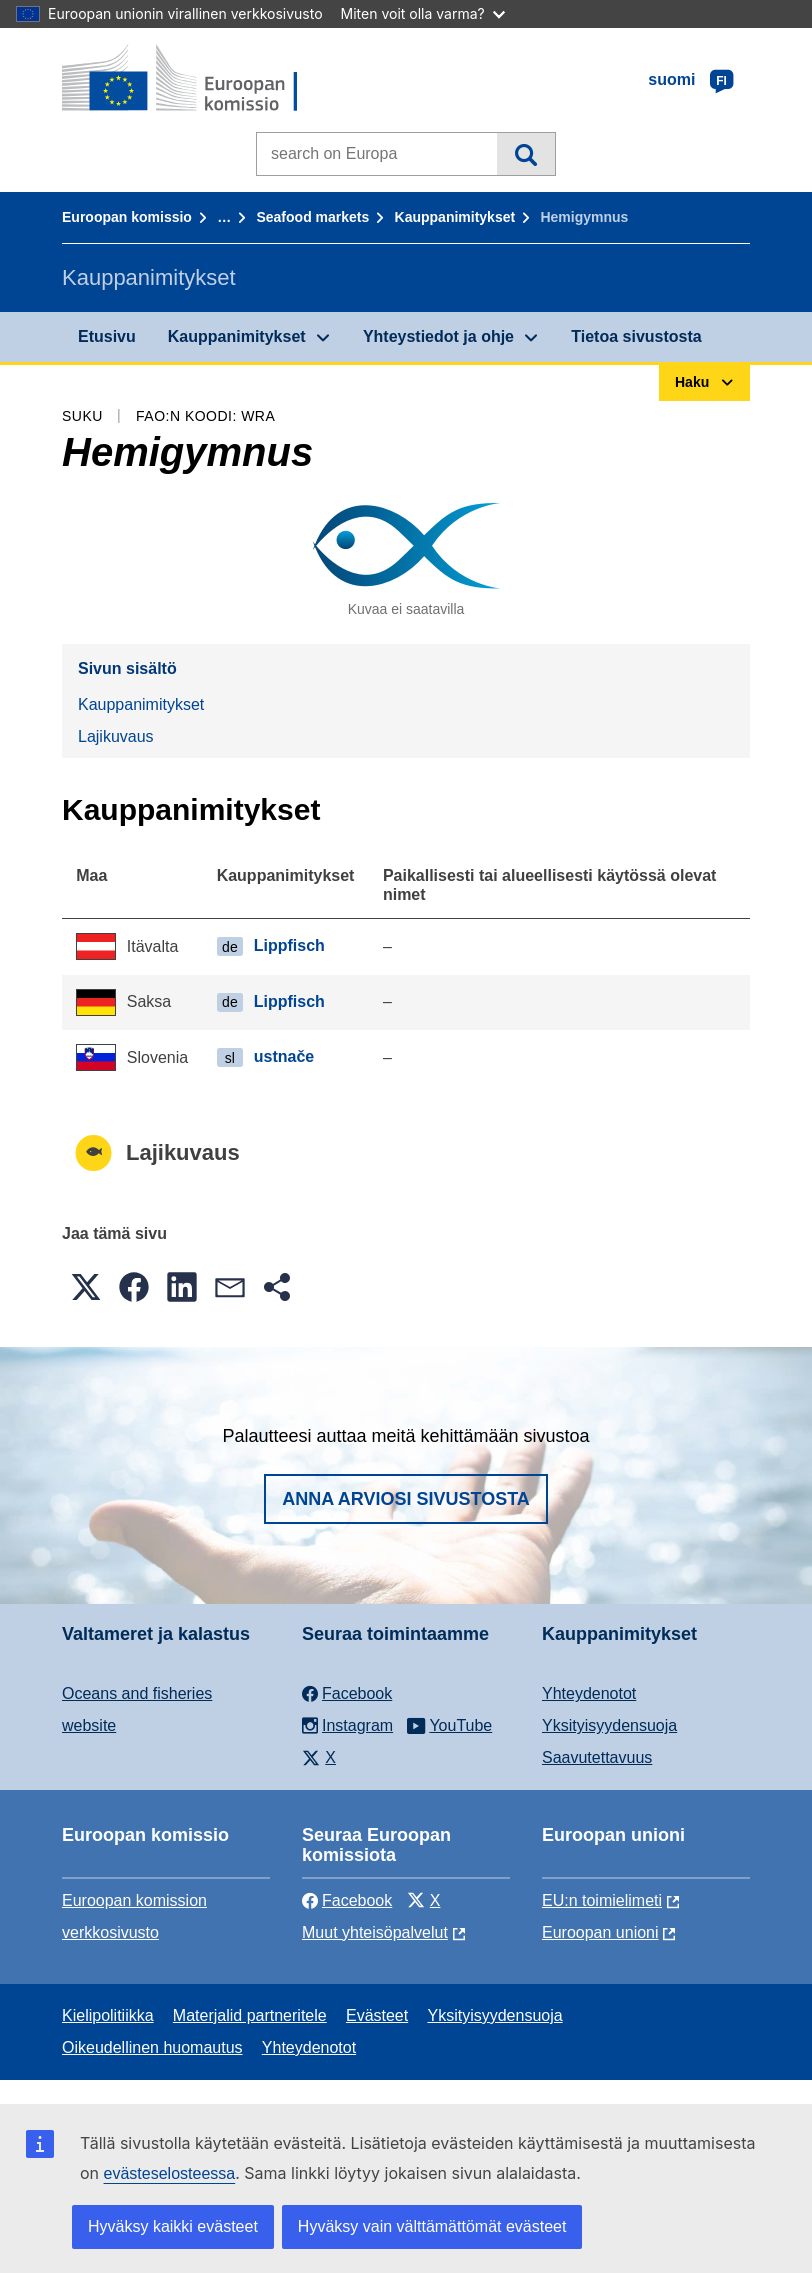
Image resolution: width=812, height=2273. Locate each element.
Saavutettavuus (597, 1757)
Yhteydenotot (589, 1693)
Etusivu (107, 336)
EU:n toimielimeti (602, 1900)
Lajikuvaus (116, 736)
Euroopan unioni (600, 1932)
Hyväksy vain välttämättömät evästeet (432, 2226)
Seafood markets (312, 217)
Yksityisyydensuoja (609, 1725)
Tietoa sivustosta (636, 336)
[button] (86, 1287)
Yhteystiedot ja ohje (438, 336)
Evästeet (377, 2015)
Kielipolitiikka (108, 2015)
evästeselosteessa (170, 2173)
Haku (525, 154)
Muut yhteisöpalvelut (375, 1932)
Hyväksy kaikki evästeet (173, 2226)
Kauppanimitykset (455, 217)
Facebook (347, 1900)
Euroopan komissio (127, 217)
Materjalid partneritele (250, 2015)
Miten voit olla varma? (423, 13)
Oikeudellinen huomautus (152, 2047)
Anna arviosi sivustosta (406, 1499)
